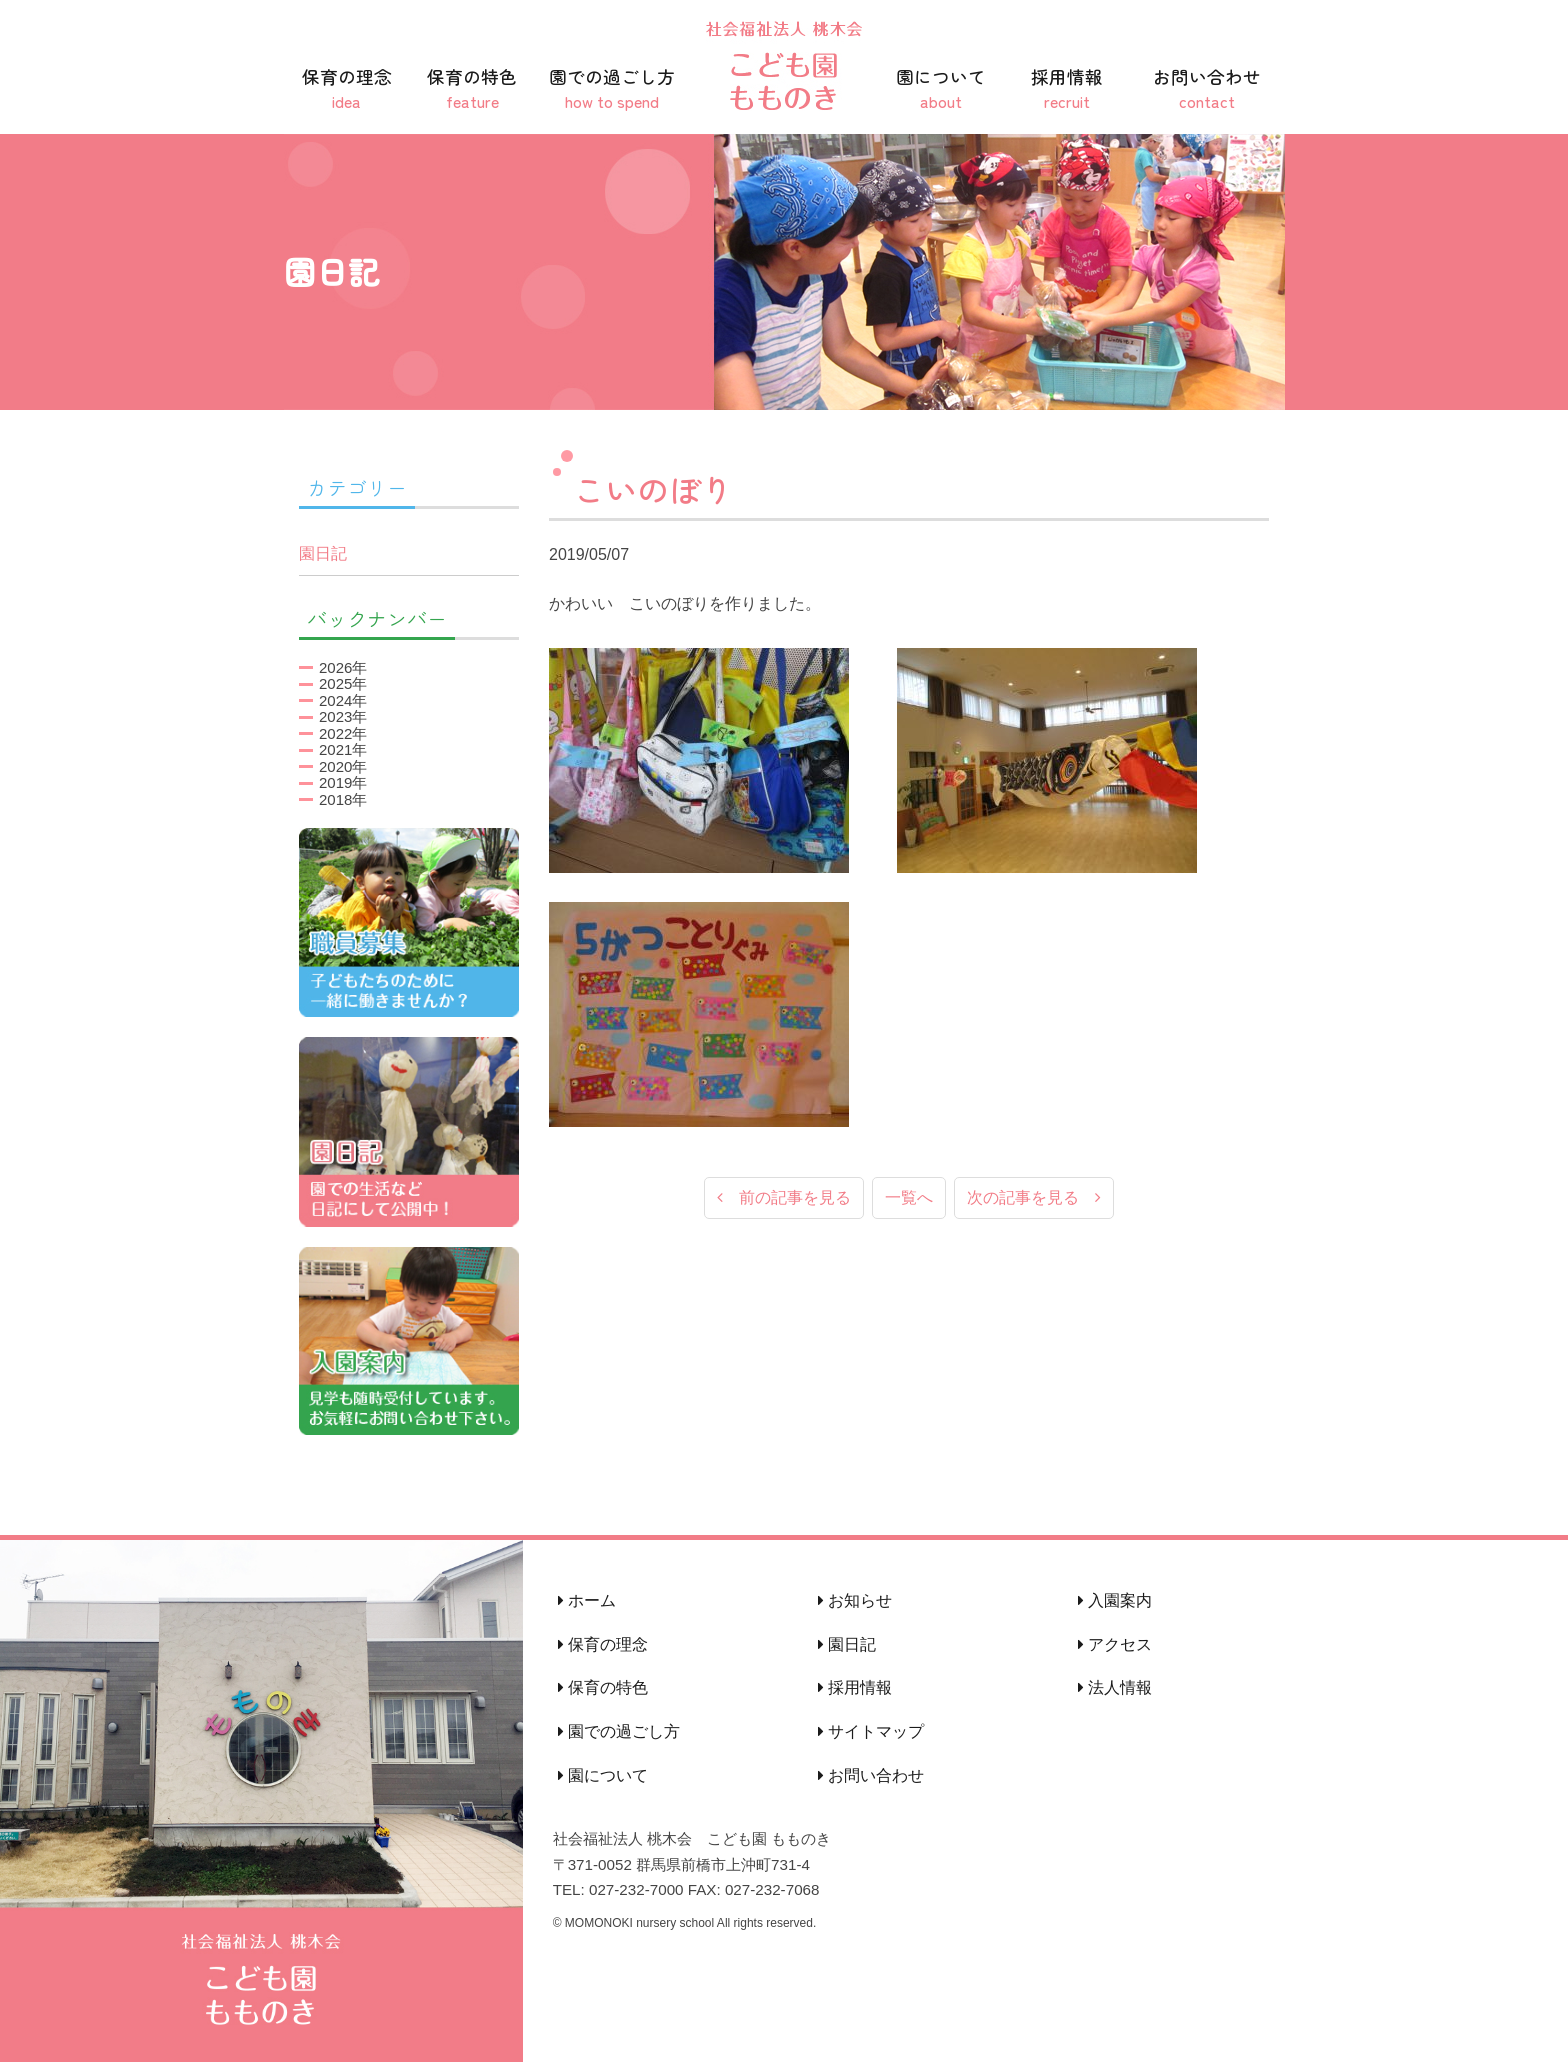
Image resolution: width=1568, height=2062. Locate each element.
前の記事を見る (784, 1198)
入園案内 (1115, 1600)
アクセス (1115, 1644)
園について (941, 88)
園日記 (323, 553)
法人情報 (1115, 1687)
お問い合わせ (1207, 88)
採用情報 (1067, 88)
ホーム (587, 1600)
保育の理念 (347, 88)
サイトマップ (871, 1731)
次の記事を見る (1034, 1198)
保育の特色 (473, 88)
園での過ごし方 (612, 88)
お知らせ (855, 1600)
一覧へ (909, 1198)
